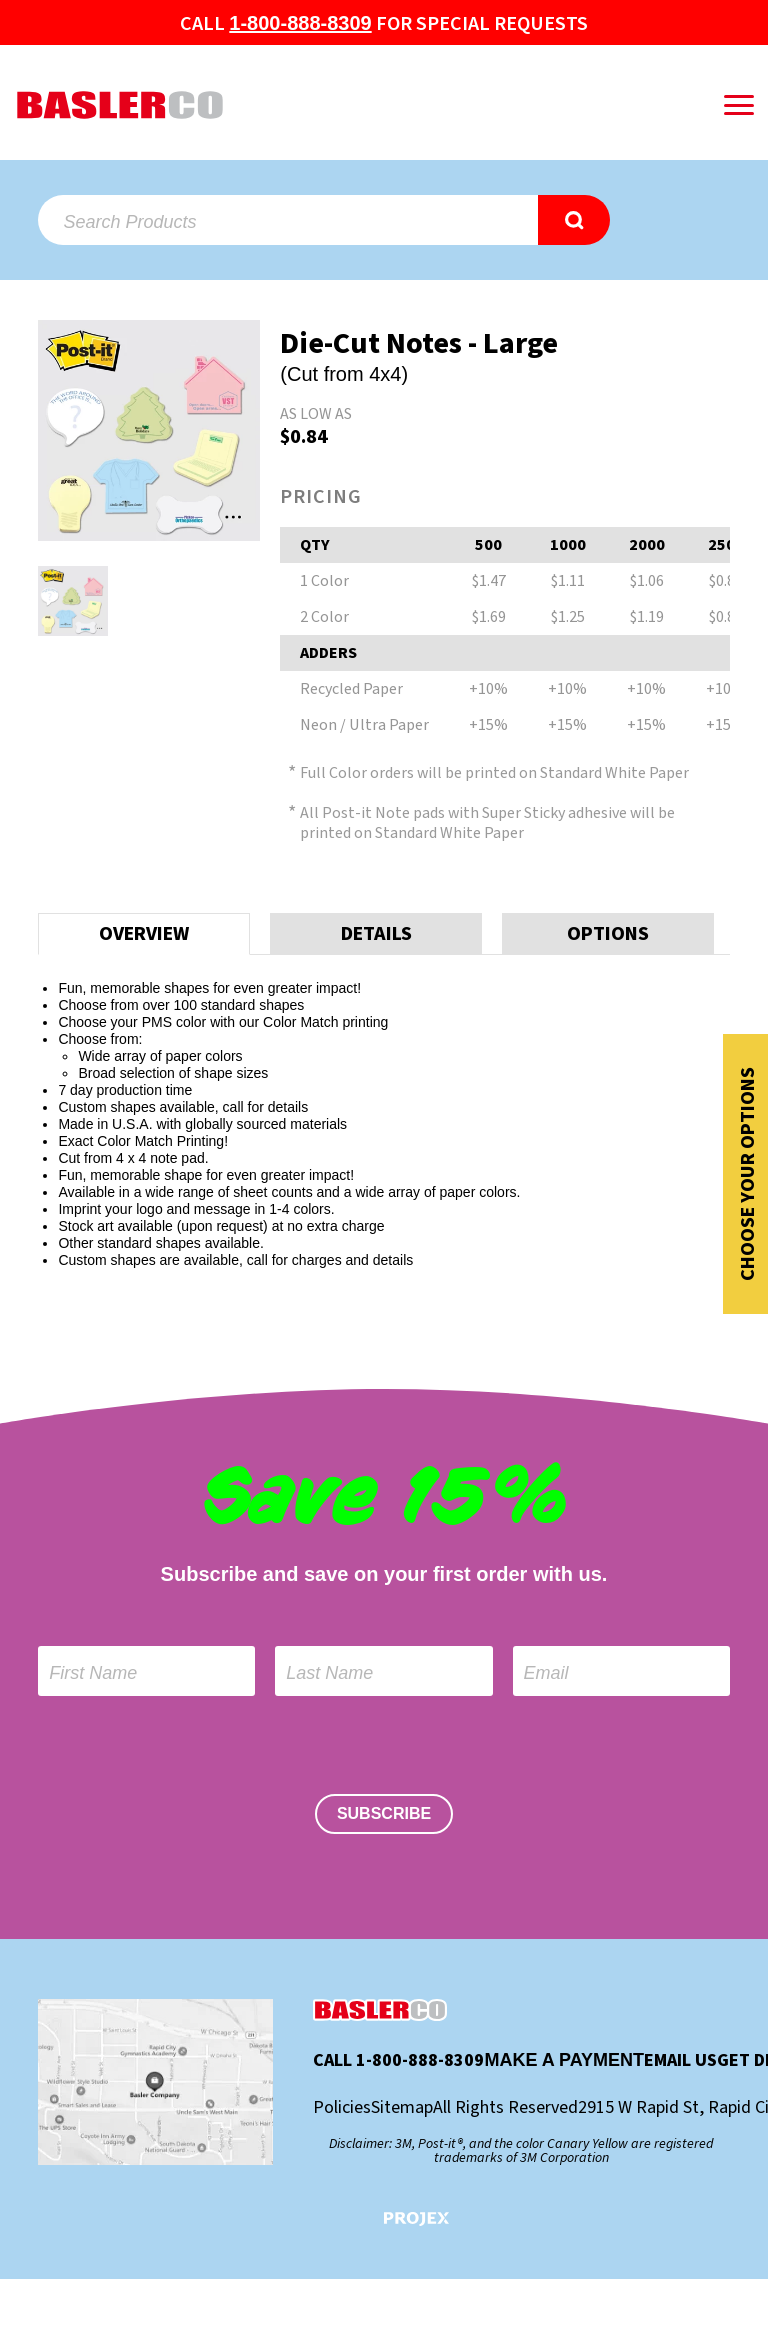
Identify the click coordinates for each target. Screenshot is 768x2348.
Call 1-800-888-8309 (398, 2061)
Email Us (680, 2061)
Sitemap (402, 2108)
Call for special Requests (383, 24)
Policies (342, 2108)
